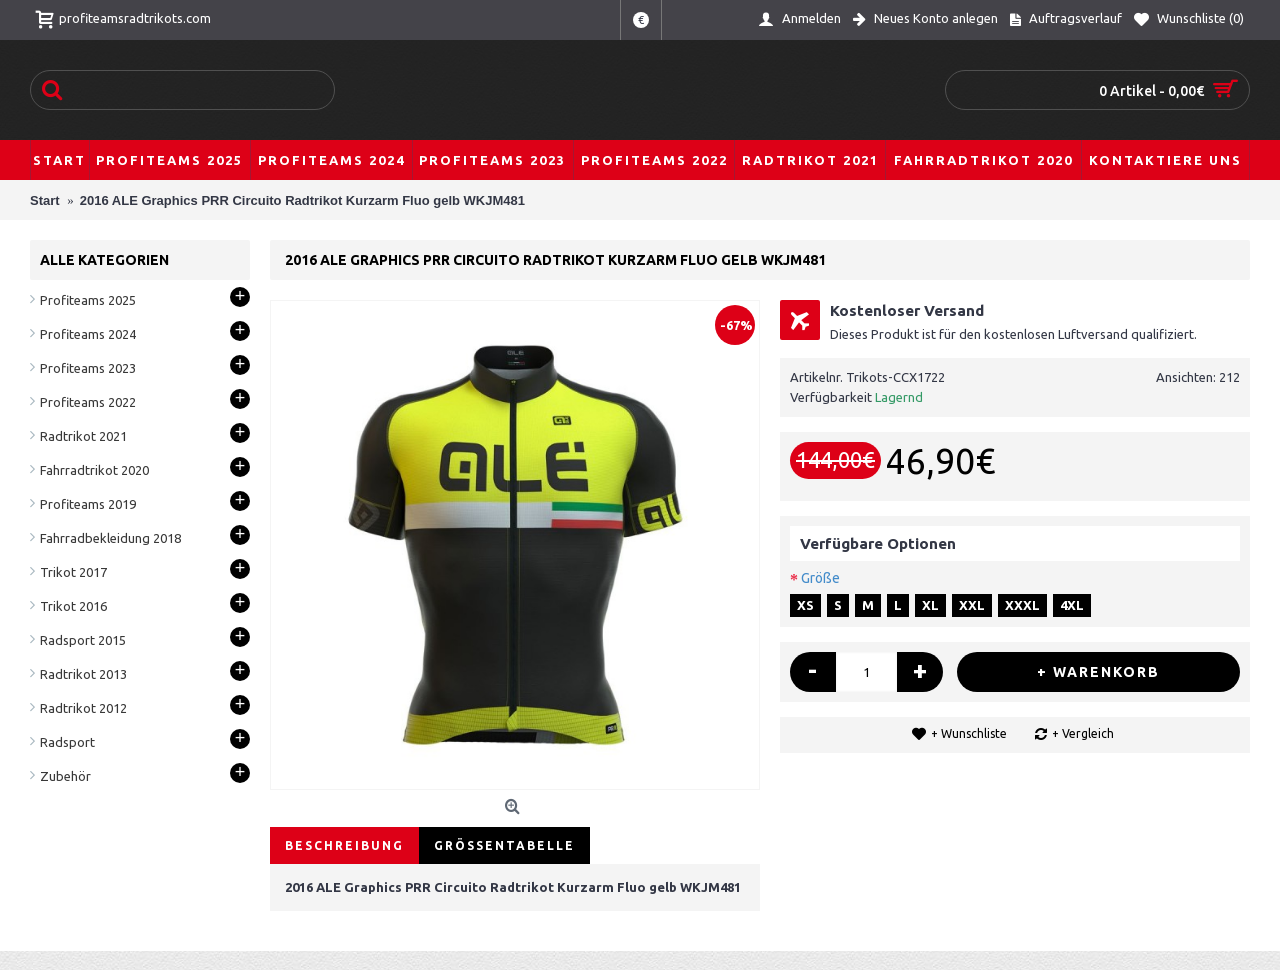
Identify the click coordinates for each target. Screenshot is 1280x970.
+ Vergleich (1083, 733)
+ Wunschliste (969, 733)
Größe (820, 578)
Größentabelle (504, 845)
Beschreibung (344, 845)
